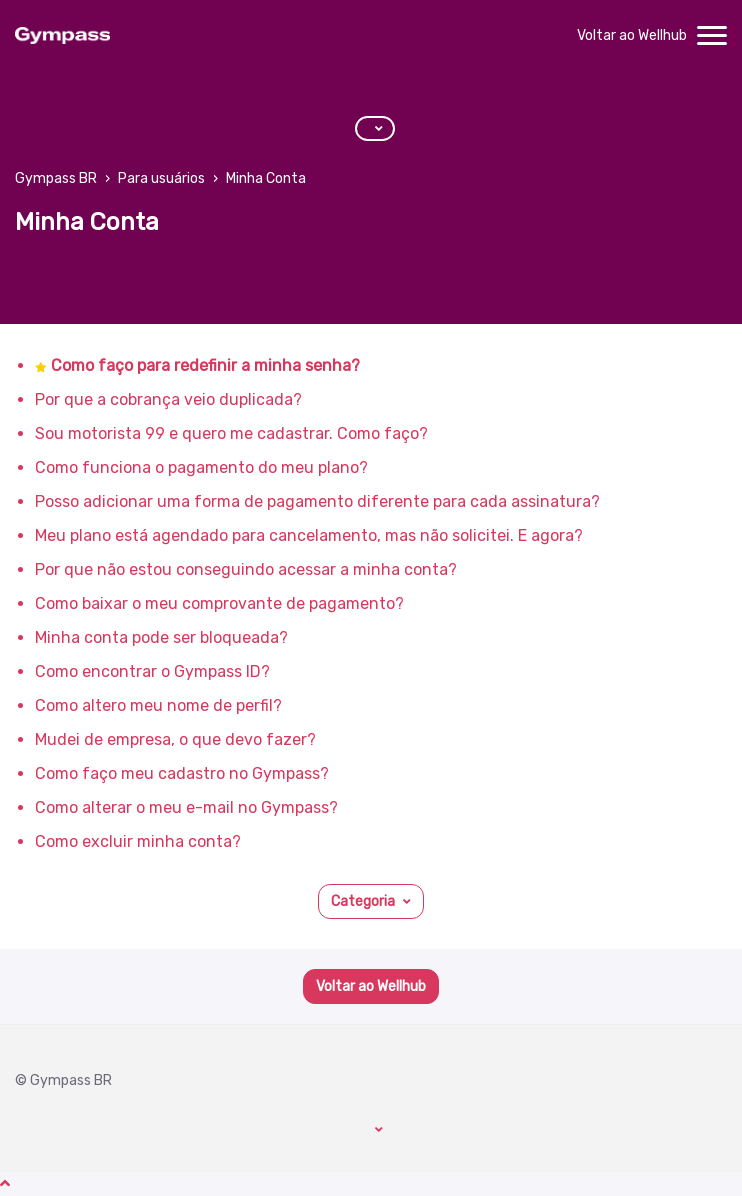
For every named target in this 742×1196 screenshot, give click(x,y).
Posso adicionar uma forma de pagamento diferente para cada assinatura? (317, 501)
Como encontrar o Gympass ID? (152, 671)
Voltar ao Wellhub (632, 35)
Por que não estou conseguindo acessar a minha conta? (246, 569)
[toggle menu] (712, 36)
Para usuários (161, 178)
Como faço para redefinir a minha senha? (205, 365)
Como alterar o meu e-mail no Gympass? (186, 807)
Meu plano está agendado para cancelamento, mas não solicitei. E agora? (309, 535)
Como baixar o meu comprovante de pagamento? (219, 603)
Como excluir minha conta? (138, 841)
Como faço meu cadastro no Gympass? (182, 773)
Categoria (363, 901)
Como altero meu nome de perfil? (158, 705)
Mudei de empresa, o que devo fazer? (175, 739)
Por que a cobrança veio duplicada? (168, 399)
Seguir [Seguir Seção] (48, 276)
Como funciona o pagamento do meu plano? (201, 467)
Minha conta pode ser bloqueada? (161, 637)
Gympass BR (56, 178)
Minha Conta (266, 178)
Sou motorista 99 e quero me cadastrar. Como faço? (231, 433)
